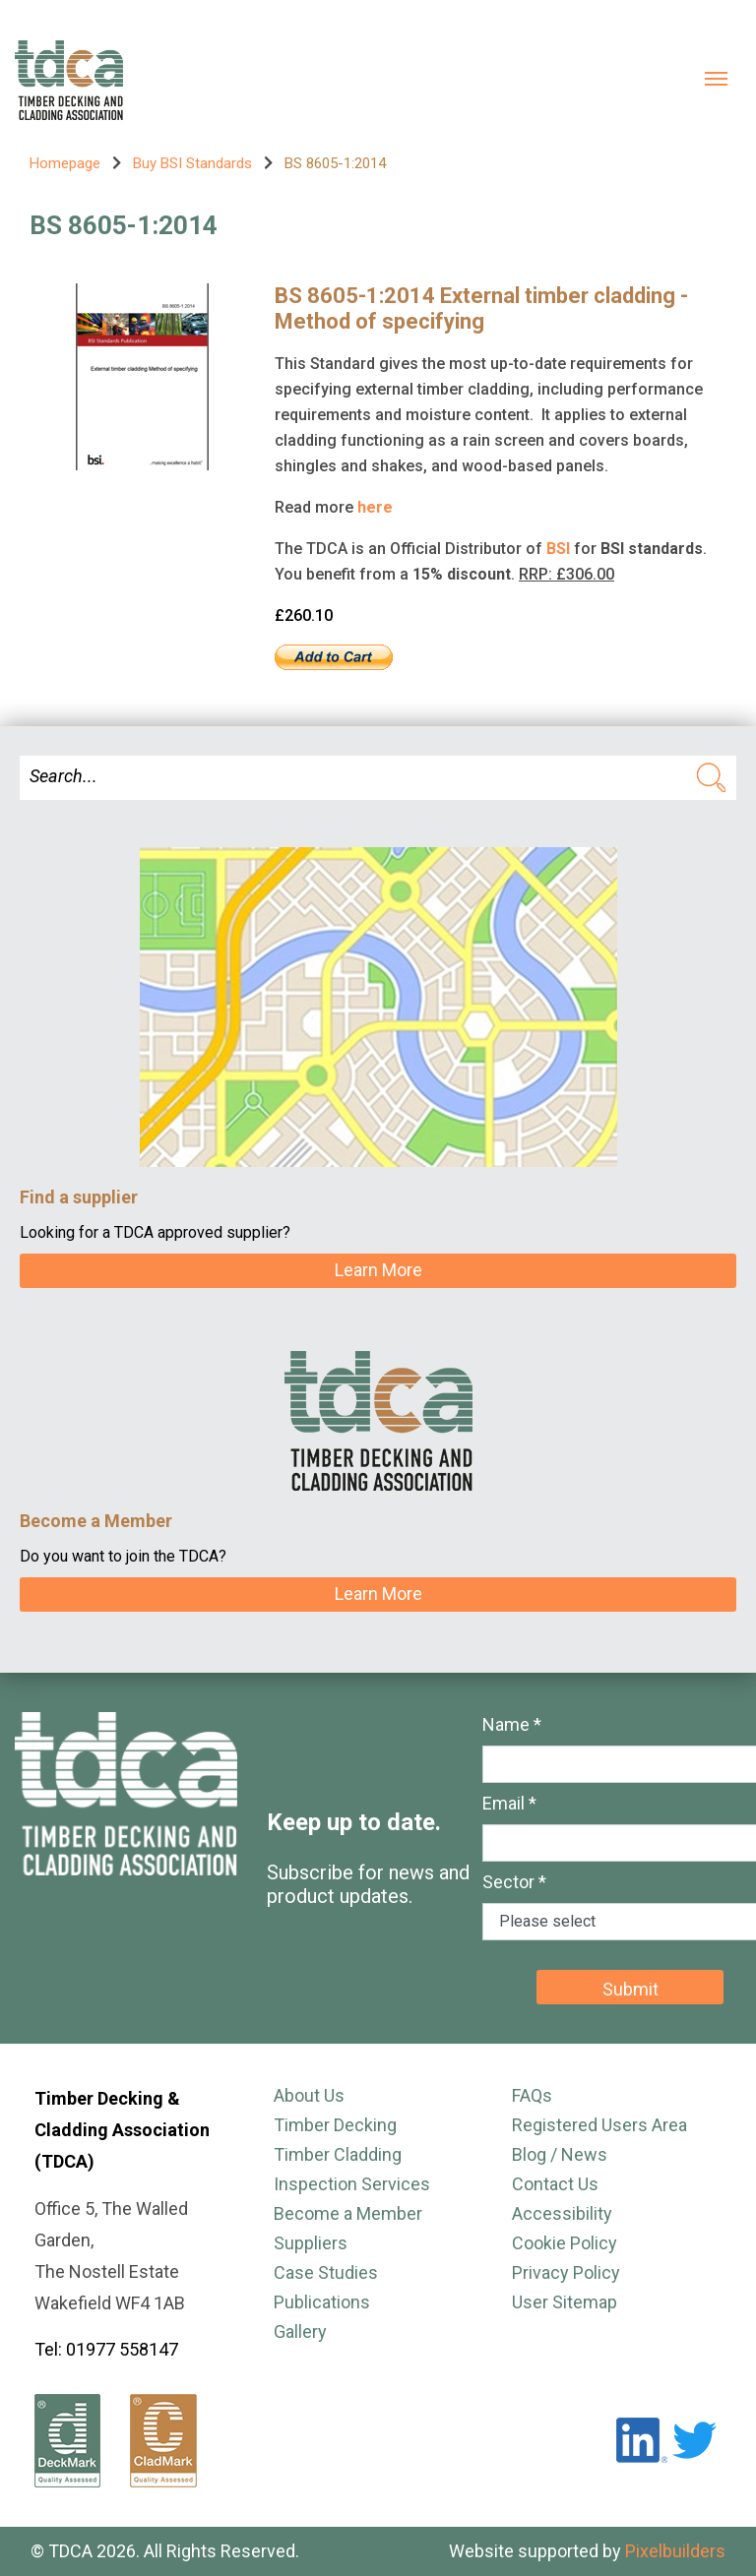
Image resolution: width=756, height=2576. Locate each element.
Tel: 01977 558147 (106, 2349)
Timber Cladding (338, 2154)
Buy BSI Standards (192, 163)
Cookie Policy (564, 2243)
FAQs (532, 2095)
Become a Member (348, 2213)
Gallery (300, 2331)
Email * (509, 1803)
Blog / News (559, 2154)
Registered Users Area (599, 2125)
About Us (309, 2095)
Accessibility (562, 2213)
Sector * (514, 1881)
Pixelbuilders (675, 2551)
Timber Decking (335, 2125)
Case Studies (326, 2272)
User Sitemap (564, 2302)
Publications (322, 2302)
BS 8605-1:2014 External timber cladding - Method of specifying (481, 308)
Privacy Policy (566, 2272)
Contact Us (555, 2184)
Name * (511, 1724)
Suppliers (310, 2243)
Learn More (378, 1269)
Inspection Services (352, 2184)
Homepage (65, 163)
